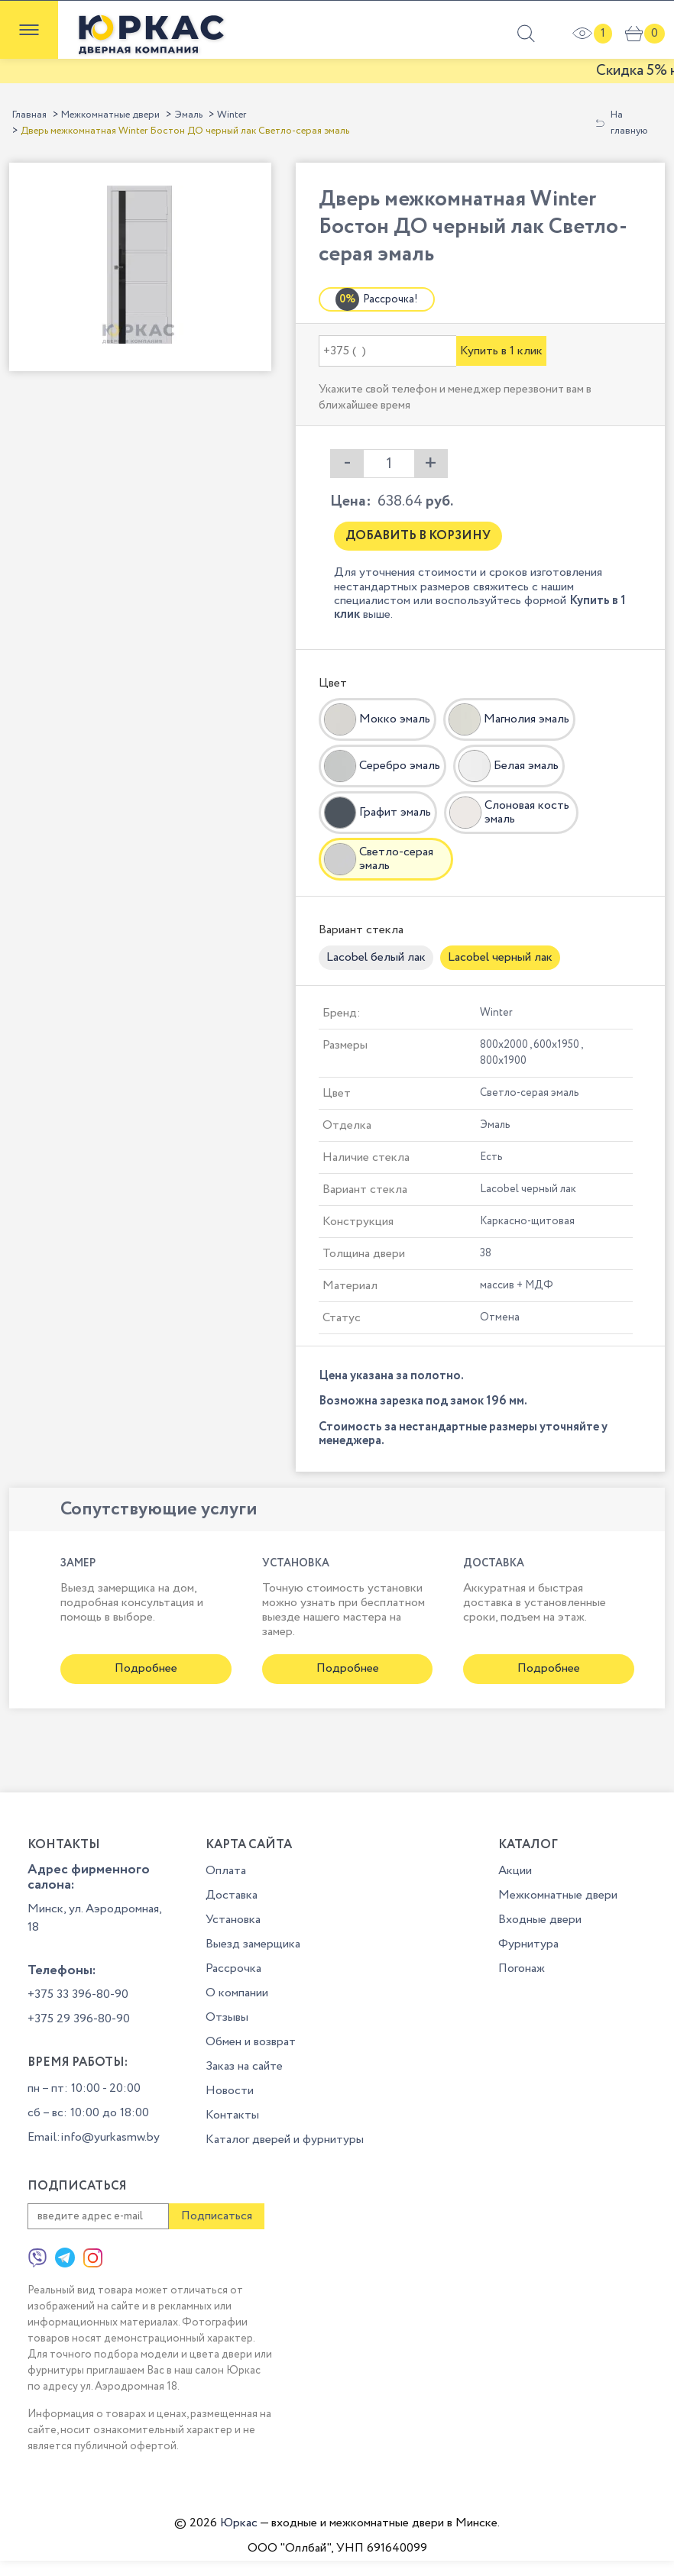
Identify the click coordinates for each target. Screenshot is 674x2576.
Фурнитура (528, 1944)
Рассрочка (233, 1968)
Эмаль (188, 115)
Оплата (226, 1870)
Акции (515, 1870)
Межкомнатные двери (110, 115)
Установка (233, 1919)
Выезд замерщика (253, 1944)
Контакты (232, 2115)
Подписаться (216, 2216)
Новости (230, 2090)
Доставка (232, 1895)
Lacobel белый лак (376, 957)
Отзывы (227, 2017)
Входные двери (540, 1919)
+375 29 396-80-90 (79, 2019)
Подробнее (146, 1668)
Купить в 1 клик (501, 351)
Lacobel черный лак (500, 957)
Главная (29, 115)
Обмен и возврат (251, 2042)
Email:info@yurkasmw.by (94, 2137)
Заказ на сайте (244, 2066)
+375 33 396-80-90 (78, 1994)
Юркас (239, 2523)
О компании (237, 1993)
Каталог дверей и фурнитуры (285, 2139)
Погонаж (521, 1968)
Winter (231, 115)
